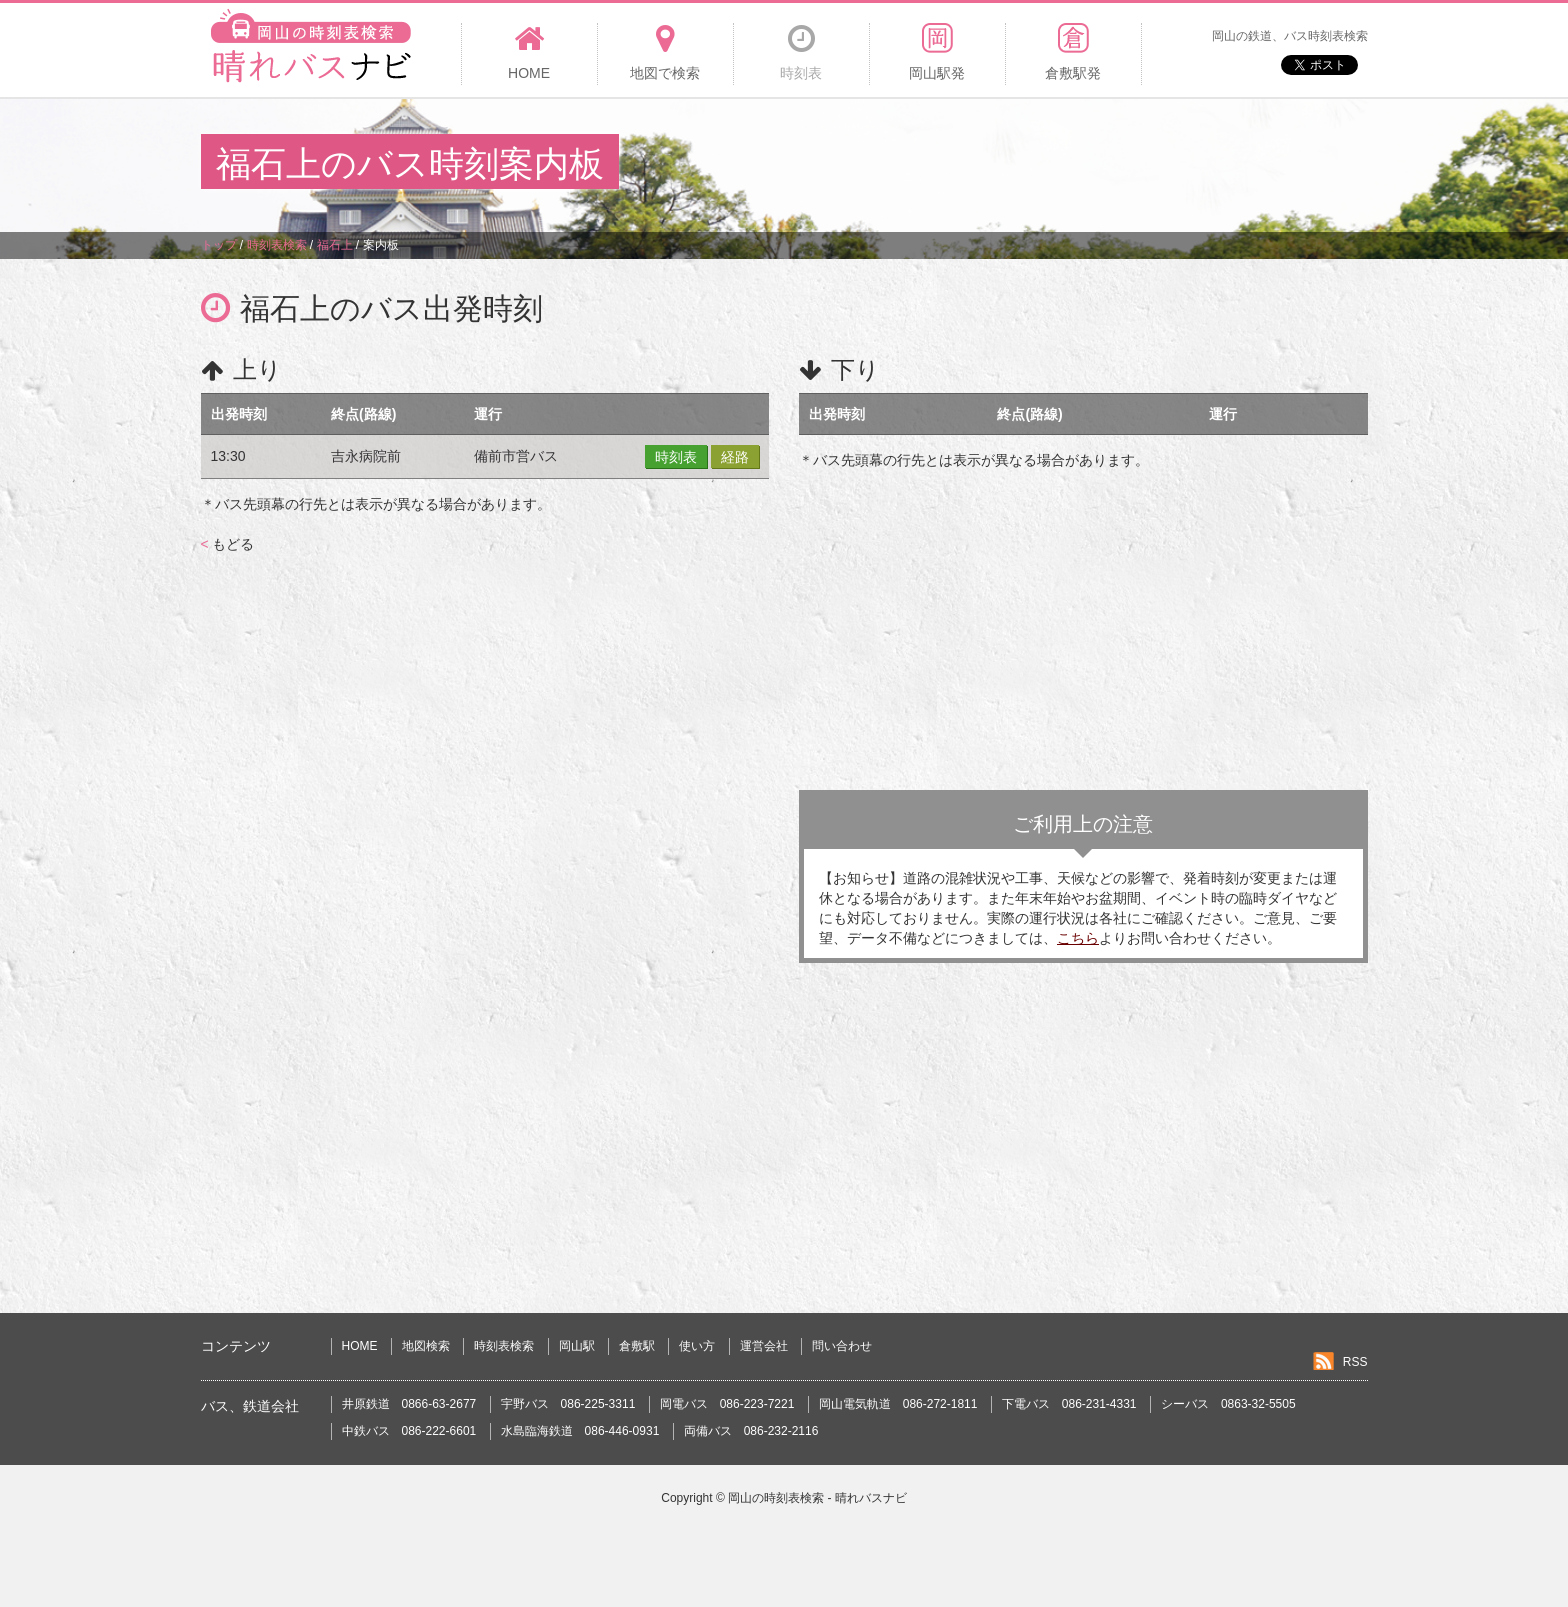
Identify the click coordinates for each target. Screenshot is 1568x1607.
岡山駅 (577, 1346)
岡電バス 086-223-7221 (727, 1404)
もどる (227, 544)
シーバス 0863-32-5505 (1228, 1404)
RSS (1355, 1362)
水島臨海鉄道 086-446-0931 (580, 1431)
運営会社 (764, 1346)
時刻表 (676, 457)
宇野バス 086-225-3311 (568, 1404)
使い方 (697, 1346)
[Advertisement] (1003, 164)
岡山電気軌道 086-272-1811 (898, 1404)
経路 (735, 457)
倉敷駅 (637, 1346)
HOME (360, 1346)
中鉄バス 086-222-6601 (409, 1431)
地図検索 (426, 1346)
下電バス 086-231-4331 (1069, 1404)
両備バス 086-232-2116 (751, 1431)
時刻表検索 (504, 1346)
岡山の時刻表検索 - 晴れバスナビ (817, 1498)
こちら (1078, 938)
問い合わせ (842, 1346)
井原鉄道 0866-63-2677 (409, 1404)
